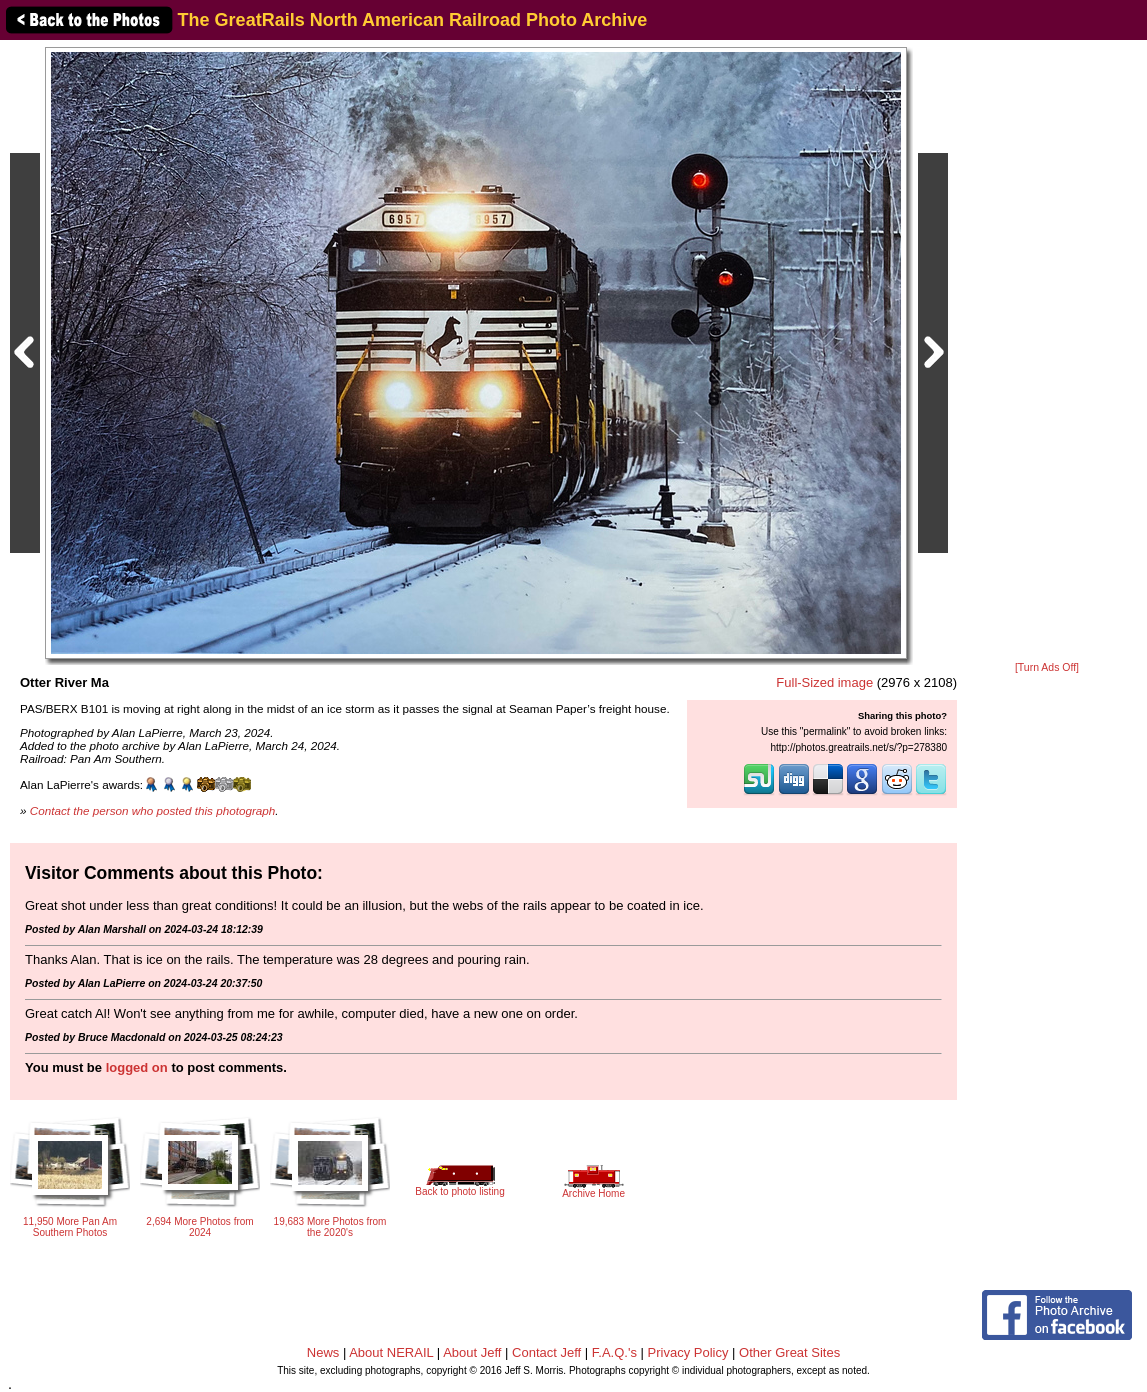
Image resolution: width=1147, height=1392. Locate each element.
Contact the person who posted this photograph (153, 810)
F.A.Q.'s (614, 1352)
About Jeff (472, 1352)
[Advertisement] (1047, 352)
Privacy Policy (688, 1352)
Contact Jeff (546, 1352)
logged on (137, 1067)
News (323, 1352)
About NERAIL (391, 1352)
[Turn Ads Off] (1047, 667)
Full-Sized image (824, 682)
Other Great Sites (789, 1352)
